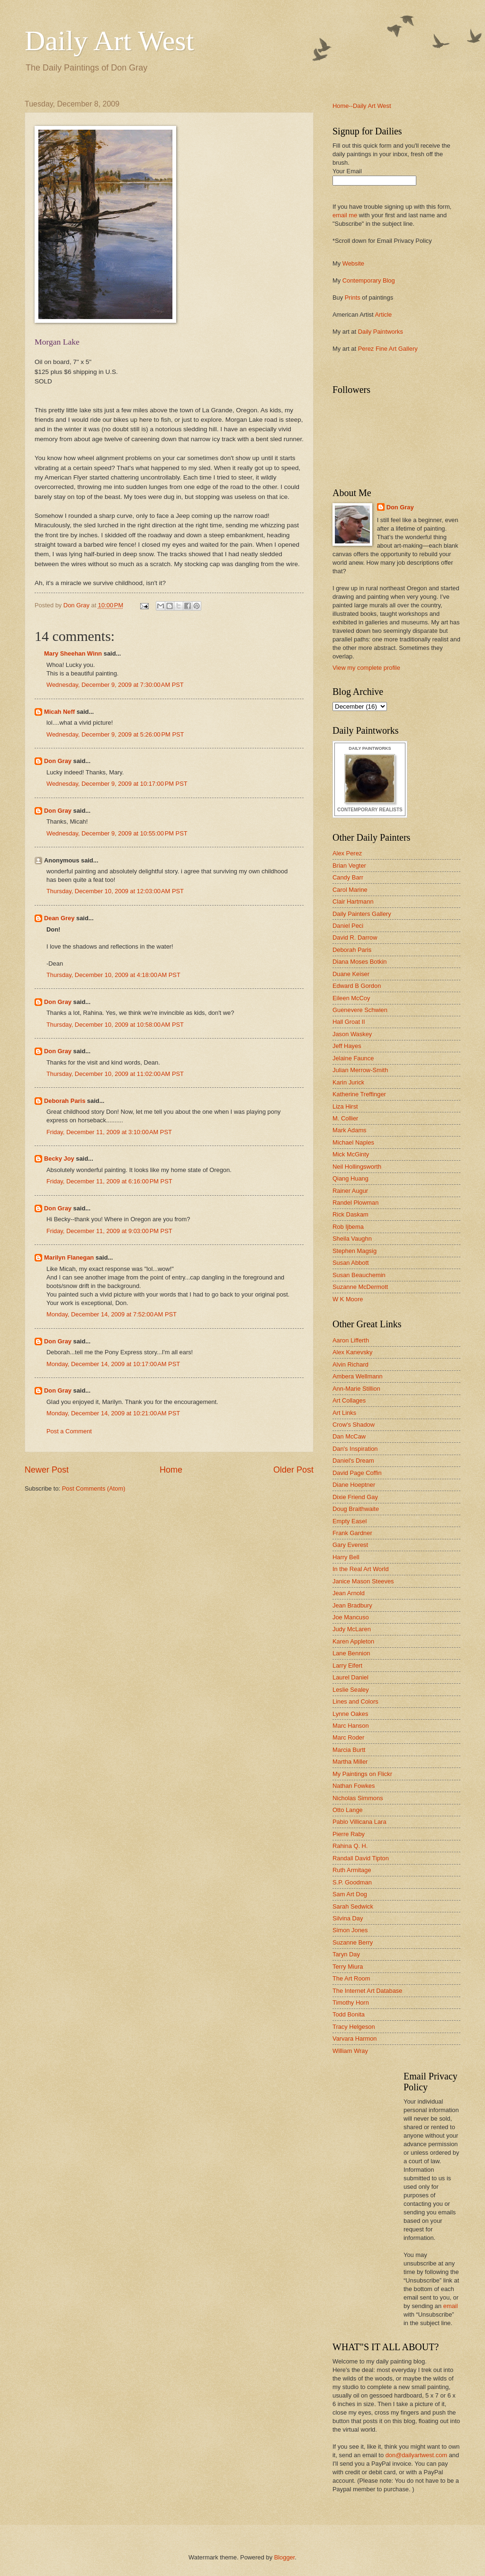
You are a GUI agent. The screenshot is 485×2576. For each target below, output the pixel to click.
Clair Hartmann (353, 901)
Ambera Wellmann (357, 1376)
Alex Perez (347, 853)
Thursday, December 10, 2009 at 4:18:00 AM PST (113, 974)
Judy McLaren (351, 1629)
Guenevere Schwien (359, 1009)
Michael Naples (353, 1142)
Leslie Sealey (350, 1689)
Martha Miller (350, 1761)
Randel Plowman (355, 1202)
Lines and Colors (355, 1701)
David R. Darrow (354, 937)
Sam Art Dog (349, 1894)
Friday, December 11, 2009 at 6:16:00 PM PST (109, 1181)
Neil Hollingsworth (356, 1166)
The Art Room (351, 1978)
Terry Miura (347, 1966)
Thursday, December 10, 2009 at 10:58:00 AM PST (115, 1024)
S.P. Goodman (352, 1882)
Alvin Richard (350, 1364)
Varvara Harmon (354, 2038)
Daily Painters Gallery (361, 913)
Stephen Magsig (354, 1250)
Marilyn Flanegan (69, 1257)
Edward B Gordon (356, 985)
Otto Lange (347, 1809)
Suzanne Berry (352, 1942)
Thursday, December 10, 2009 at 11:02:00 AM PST (115, 1073)
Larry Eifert (347, 1665)
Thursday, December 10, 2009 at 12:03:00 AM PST (115, 891)
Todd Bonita (348, 2014)
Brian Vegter (349, 865)
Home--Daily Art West (361, 105)
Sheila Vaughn (352, 1238)
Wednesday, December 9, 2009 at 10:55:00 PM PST (117, 833)
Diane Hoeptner (353, 1484)
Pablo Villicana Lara (359, 1821)
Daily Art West (109, 40)
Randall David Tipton (360, 1858)
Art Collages (349, 1400)
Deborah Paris (64, 1100)
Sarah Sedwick (352, 1906)
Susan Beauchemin (359, 1275)
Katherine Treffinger (359, 1094)
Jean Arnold (348, 1593)
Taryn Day (346, 1954)
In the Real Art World (360, 1568)
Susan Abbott (350, 1262)
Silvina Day (347, 1918)
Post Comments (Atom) (94, 1488)
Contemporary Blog (368, 280)
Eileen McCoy (351, 998)
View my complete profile (366, 667)
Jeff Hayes (346, 1045)
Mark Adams (349, 1130)
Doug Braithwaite (355, 1508)
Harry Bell (345, 1557)
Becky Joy (59, 1158)
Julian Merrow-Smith (360, 1070)
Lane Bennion (351, 1653)
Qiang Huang (350, 1178)
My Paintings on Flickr (362, 1773)
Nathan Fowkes (353, 1785)
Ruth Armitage (351, 1870)
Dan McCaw (349, 1436)
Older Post (293, 1470)
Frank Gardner (352, 1533)
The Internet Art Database (367, 1990)
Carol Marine (350, 889)
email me (344, 215)
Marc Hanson (350, 1725)
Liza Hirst (345, 1106)
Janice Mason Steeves (363, 1581)
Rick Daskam (350, 1214)
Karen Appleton (353, 1641)
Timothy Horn (350, 2002)
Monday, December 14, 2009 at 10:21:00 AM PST (113, 1413)
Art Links (344, 1412)
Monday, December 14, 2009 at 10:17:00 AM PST (113, 1364)
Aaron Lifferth (350, 1340)
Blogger (284, 2557)
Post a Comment (69, 1431)
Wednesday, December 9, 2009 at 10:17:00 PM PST (117, 783)
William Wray (350, 2050)
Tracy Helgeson (353, 2026)
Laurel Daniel (350, 1677)
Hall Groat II (348, 1021)
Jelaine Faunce (353, 1058)
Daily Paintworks (380, 331)
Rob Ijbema (348, 1226)
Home (171, 1470)
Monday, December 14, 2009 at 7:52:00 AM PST (111, 1314)
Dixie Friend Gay (355, 1497)
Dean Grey (59, 918)
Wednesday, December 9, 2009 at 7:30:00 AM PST (115, 684)
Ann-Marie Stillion (356, 1388)
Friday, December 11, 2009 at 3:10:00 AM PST (109, 1132)
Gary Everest (350, 1544)
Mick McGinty (350, 1154)
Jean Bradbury (352, 1605)
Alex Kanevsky (352, 1352)
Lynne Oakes (350, 1713)
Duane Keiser (350, 973)
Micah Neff (59, 711)
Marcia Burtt (348, 1749)
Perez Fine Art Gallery (388, 348)
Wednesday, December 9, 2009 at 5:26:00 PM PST (115, 734)
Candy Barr (347, 877)
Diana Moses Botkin (359, 961)
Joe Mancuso (350, 1617)
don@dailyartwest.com (416, 2455)
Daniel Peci (347, 925)
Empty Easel (349, 1521)
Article (383, 314)
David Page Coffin (357, 1472)
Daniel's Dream (353, 1460)
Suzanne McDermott (360, 1286)
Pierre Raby (348, 1834)
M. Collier (345, 1118)
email (450, 2306)
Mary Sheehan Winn (73, 653)
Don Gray (58, 760)
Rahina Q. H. (350, 1845)
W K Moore (347, 1299)
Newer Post (47, 1470)
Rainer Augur (350, 1190)
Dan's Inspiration (355, 1448)
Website (353, 263)
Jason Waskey (352, 1034)
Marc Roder (348, 1737)
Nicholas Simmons (357, 1798)
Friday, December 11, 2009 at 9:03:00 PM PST (109, 1231)
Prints (352, 297)
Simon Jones (350, 1930)
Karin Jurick (348, 1082)
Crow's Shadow (353, 1424)
